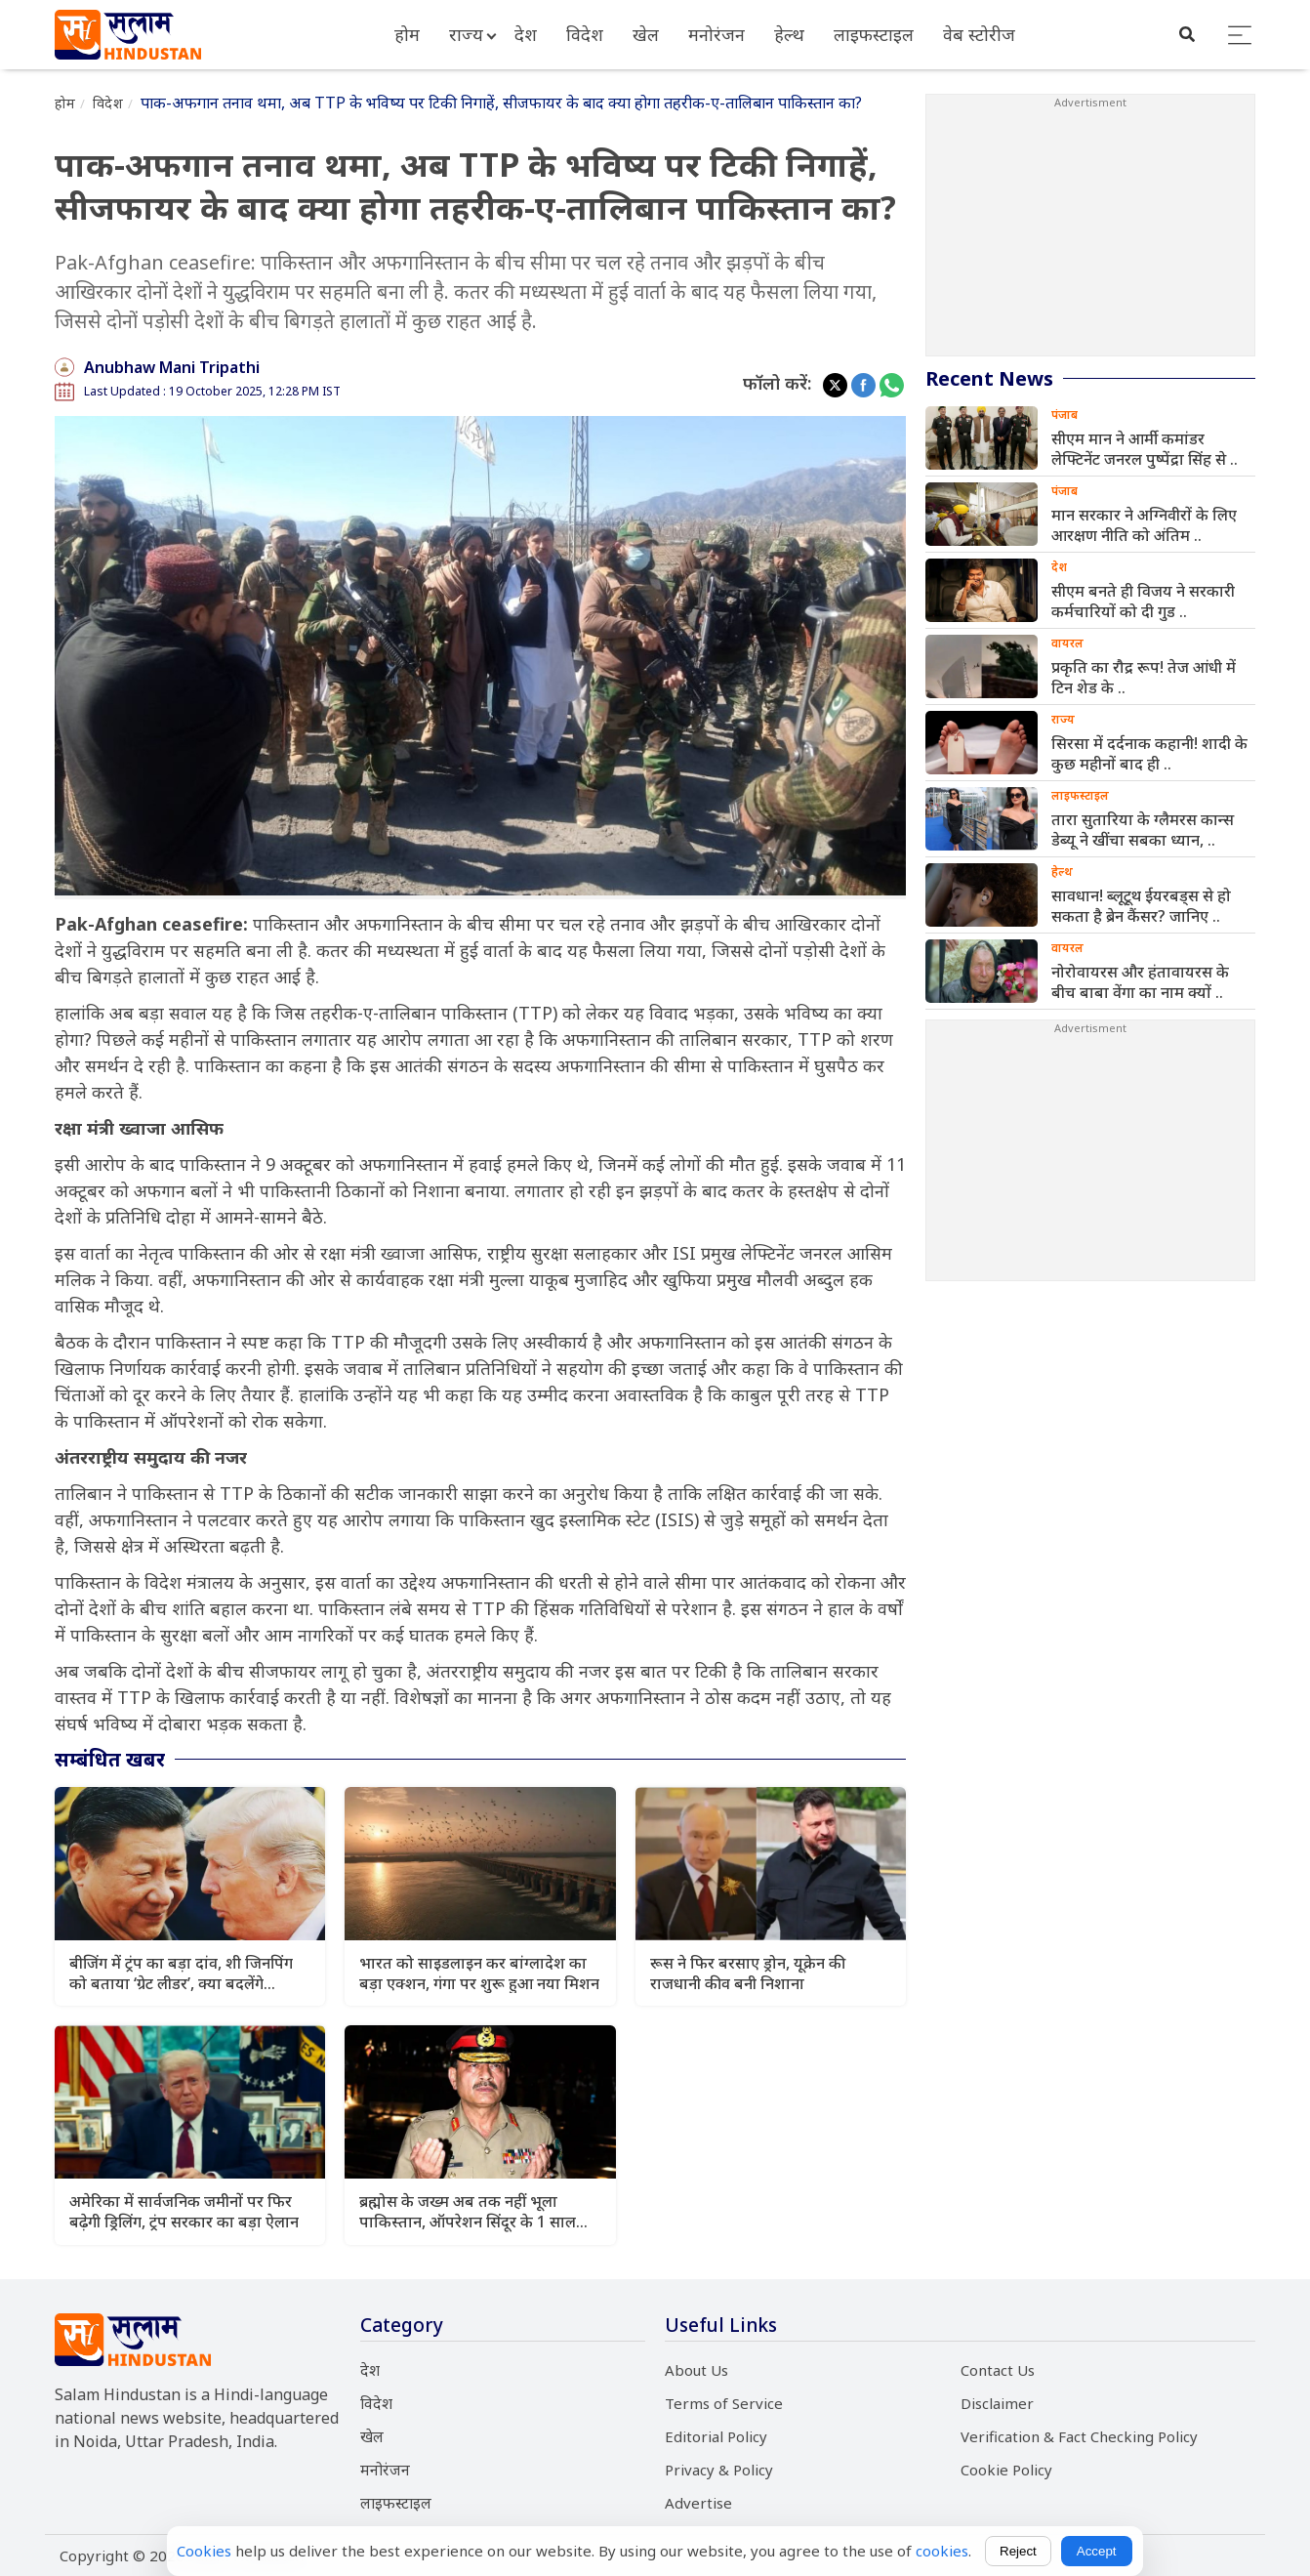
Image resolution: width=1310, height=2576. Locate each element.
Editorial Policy (716, 2436)
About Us (696, 2370)
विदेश (584, 34)
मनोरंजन (716, 34)
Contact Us (998, 2370)
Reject (1018, 2551)
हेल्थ (789, 34)
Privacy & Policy (719, 2469)
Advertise (698, 2503)
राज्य (466, 34)
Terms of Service (724, 2403)
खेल (646, 34)
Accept (1097, 2551)
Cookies (204, 2550)
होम (407, 34)
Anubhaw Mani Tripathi (172, 367)
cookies (942, 2550)
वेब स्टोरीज (979, 34)
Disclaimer (997, 2403)
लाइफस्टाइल (874, 34)
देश (525, 34)
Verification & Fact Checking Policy (1079, 2436)
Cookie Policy (1006, 2469)
